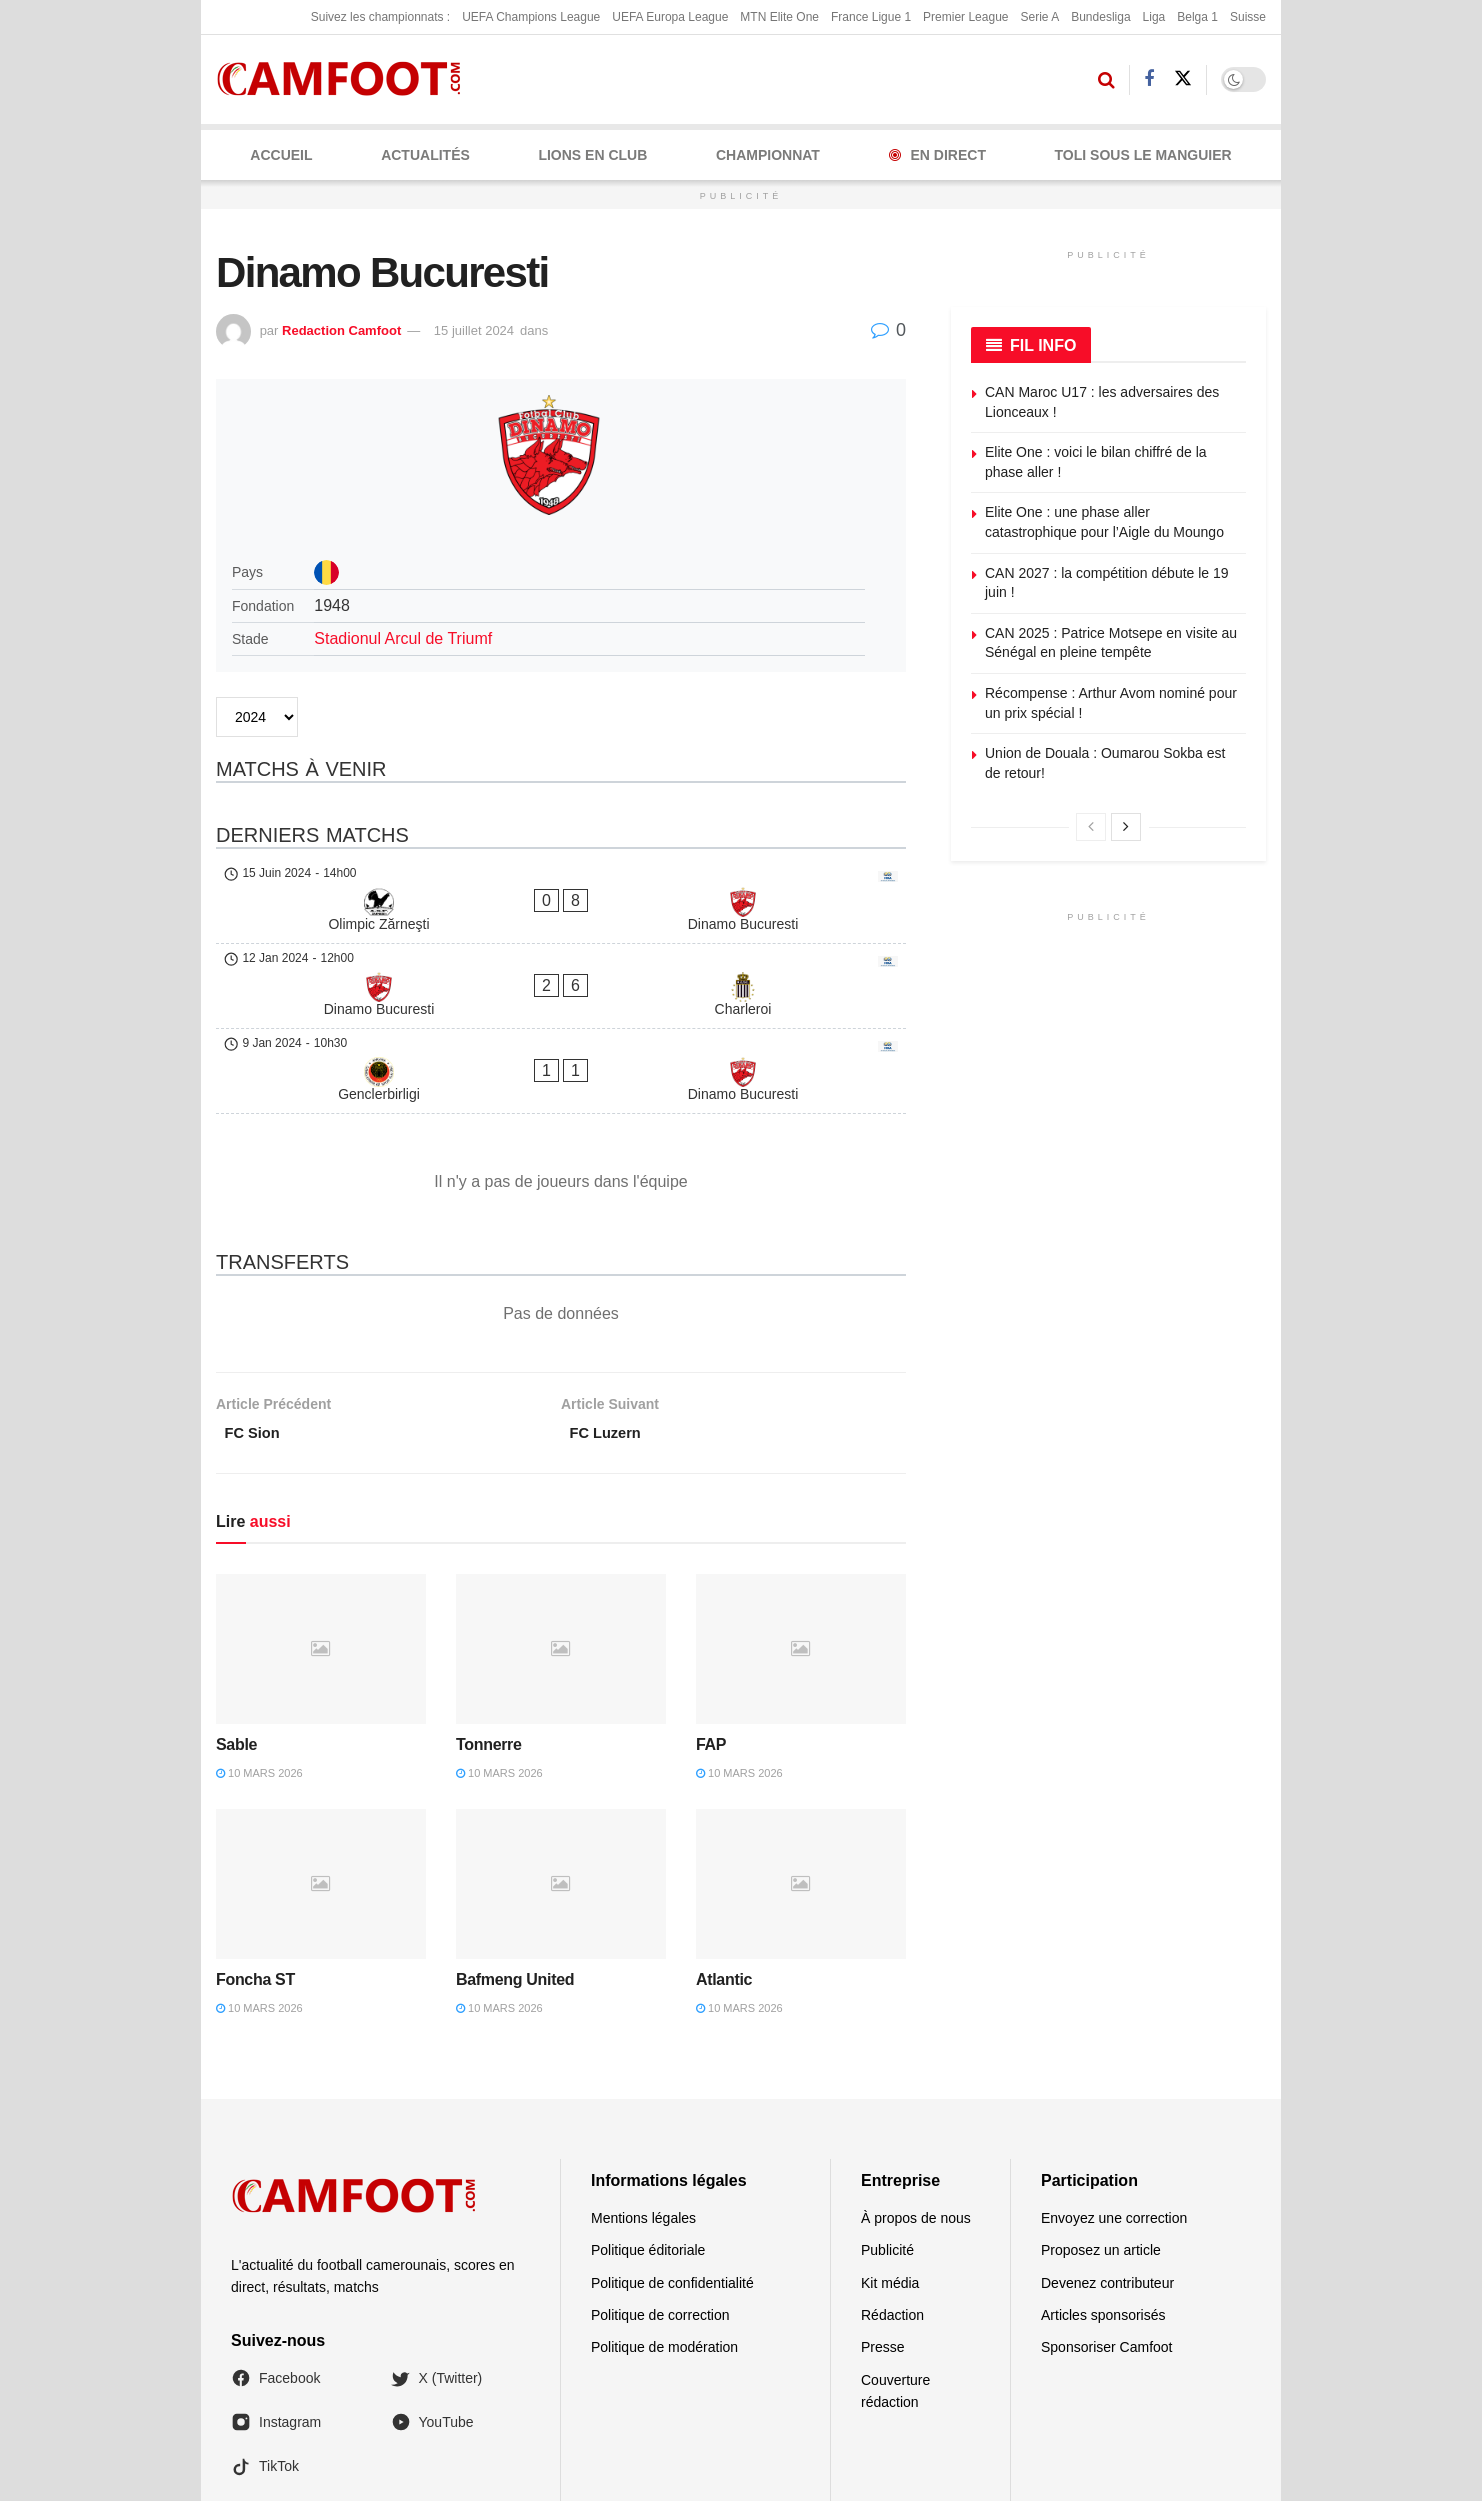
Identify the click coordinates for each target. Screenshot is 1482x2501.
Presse (883, 2238)
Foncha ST (255, 1869)
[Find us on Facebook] (1149, 79)
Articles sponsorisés (1103, 2205)
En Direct (937, 155)
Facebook (275, 2268)
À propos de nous (916, 2108)
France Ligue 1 (871, 17)
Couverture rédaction (895, 2281)
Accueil (281, 155)
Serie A (1039, 17)
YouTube (432, 2313)
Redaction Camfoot (341, 330)
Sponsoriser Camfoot (1107, 2238)
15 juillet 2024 (474, 330)
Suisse (1248, 17)
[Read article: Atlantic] (801, 1774)
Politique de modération (664, 2238)
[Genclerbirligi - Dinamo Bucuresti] (561, 976)
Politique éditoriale (648, 2141)
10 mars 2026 (259, 1663)
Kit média (890, 2173)
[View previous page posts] (1091, 827)
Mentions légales (643, 2108)
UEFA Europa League (670, 17)
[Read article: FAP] (801, 1539)
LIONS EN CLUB (592, 155)
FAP (711, 1635)
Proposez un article (1101, 2141)
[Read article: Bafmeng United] (561, 1774)
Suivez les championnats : (380, 17)
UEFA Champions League (531, 17)
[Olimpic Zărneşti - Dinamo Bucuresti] (561, 882)
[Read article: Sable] (321, 1539)
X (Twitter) (437, 2268)
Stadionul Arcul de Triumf (403, 638)
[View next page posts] (1126, 827)
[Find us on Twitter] (1183, 79)
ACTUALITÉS (425, 155)
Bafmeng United (515, 1869)
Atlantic (724, 1869)
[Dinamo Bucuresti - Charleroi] (561, 929)
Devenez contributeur (1107, 2173)
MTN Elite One (779, 17)
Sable (236, 1635)
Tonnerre (489, 1635)
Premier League (965, 17)
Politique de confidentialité (672, 2173)
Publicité (887, 2141)
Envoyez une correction (1114, 2108)
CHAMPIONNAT (768, 155)
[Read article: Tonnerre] (561, 1539)
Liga (1154, 17)
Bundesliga (1100, 17)
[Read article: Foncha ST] (321, 1774)
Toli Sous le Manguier (1143, 155)
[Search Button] (1106, 80)
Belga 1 (1197, 17)
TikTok (265, 2357)
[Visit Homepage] (345, 79)
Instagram (276, 2313)
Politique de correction (660, 2205)
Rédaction (892, 2205)
